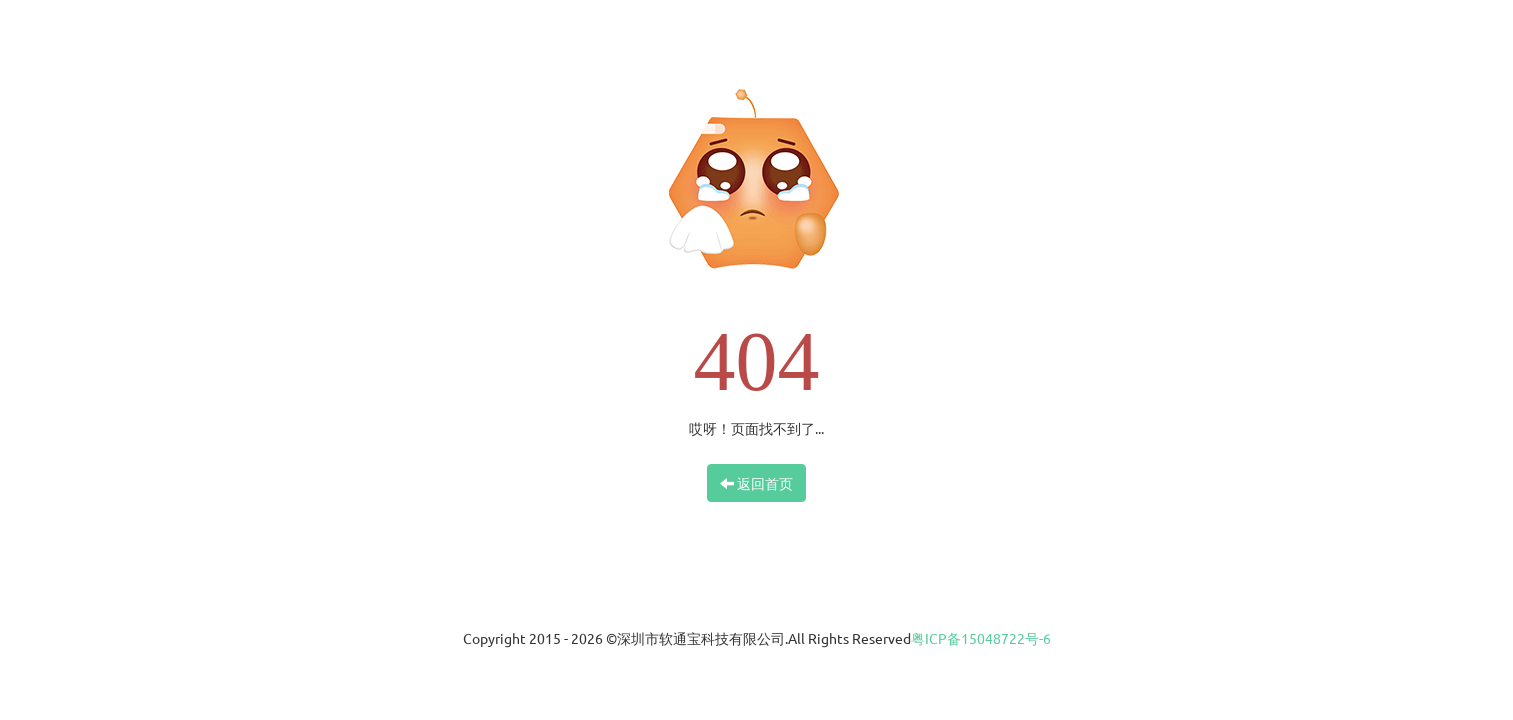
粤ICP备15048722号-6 (981, 638)
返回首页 (756, 483)
